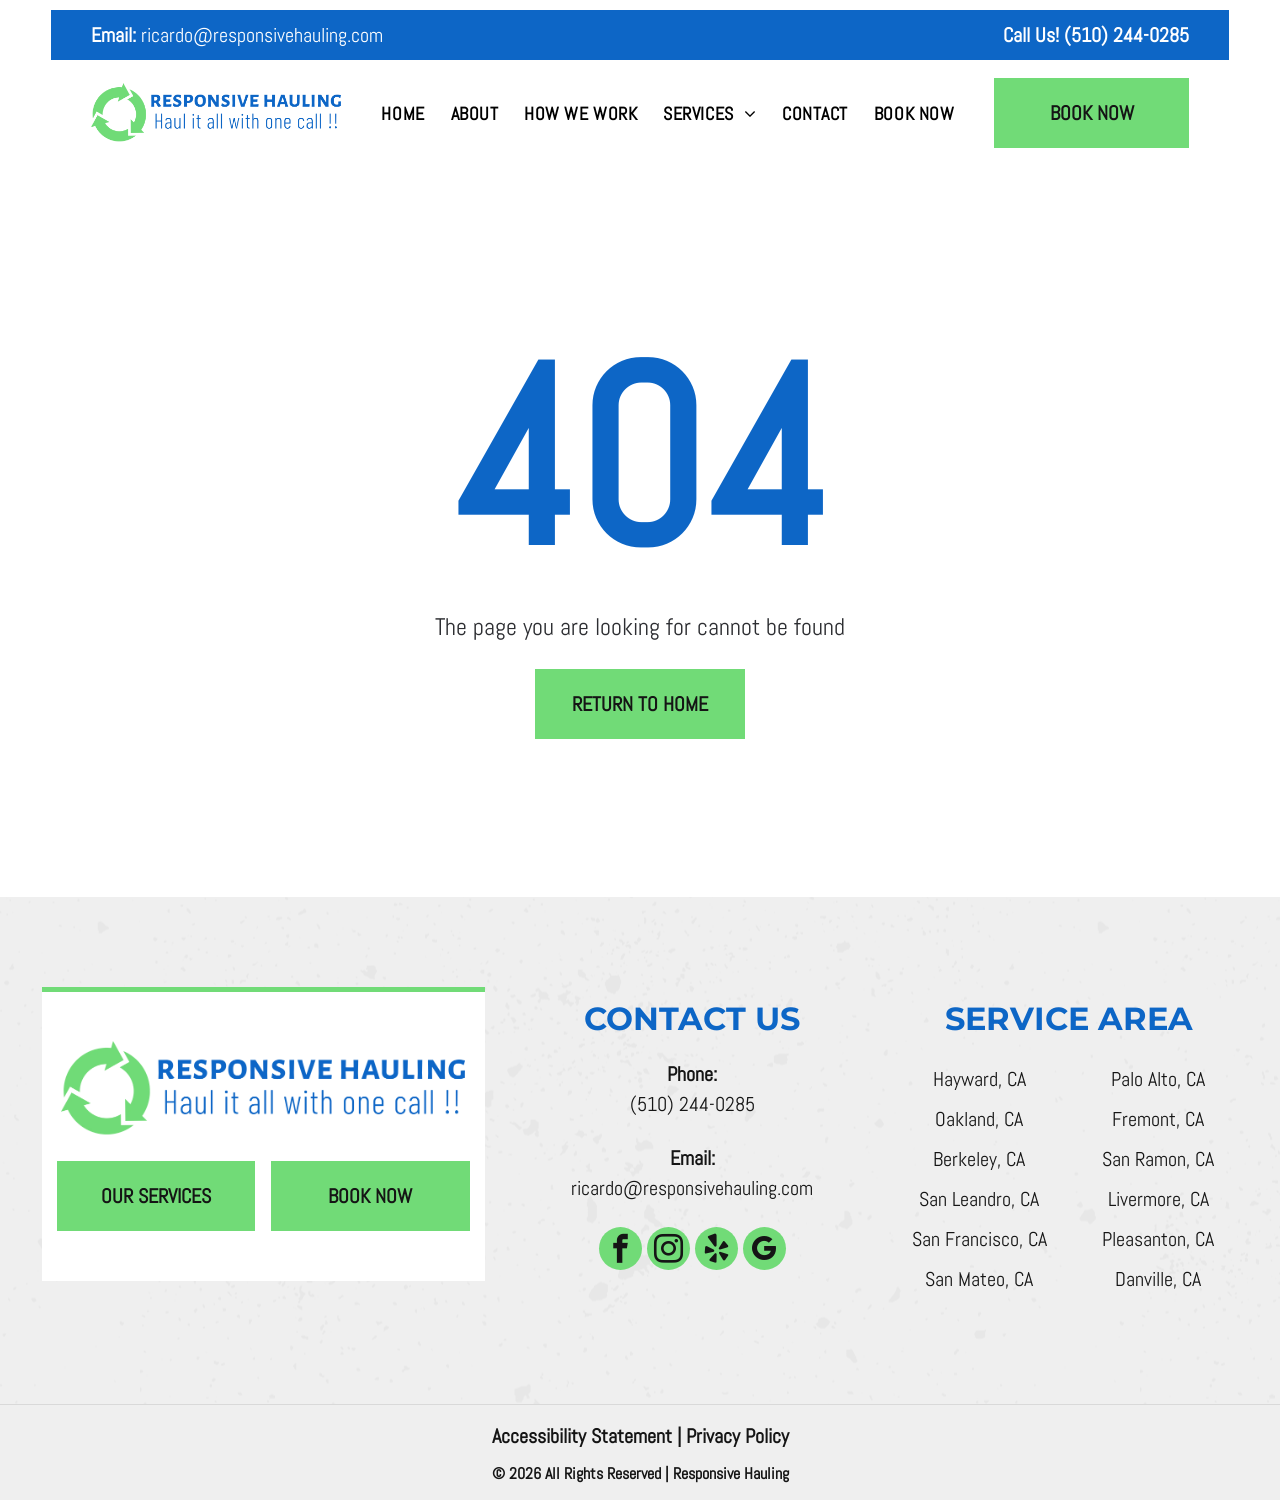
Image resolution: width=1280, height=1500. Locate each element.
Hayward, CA (979, 1079)
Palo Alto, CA (1158, 1079)
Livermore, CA (1158, 1199)
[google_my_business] (764, 1251)
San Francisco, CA (979, 1239)
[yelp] (716, 1251)
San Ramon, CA (1158, 1159)
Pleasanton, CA (1158, 1239)
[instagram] (668, 1251)
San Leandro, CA (979, 1199)
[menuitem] (402, 113)
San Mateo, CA (979, 1279)
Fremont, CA (1158, 1119)
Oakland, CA (979, 1119)
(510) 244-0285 (692, 1104)
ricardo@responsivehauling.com (262, 35)
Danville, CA (1158, 1279)
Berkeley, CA (979, 1159)
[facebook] (620, 1251)
